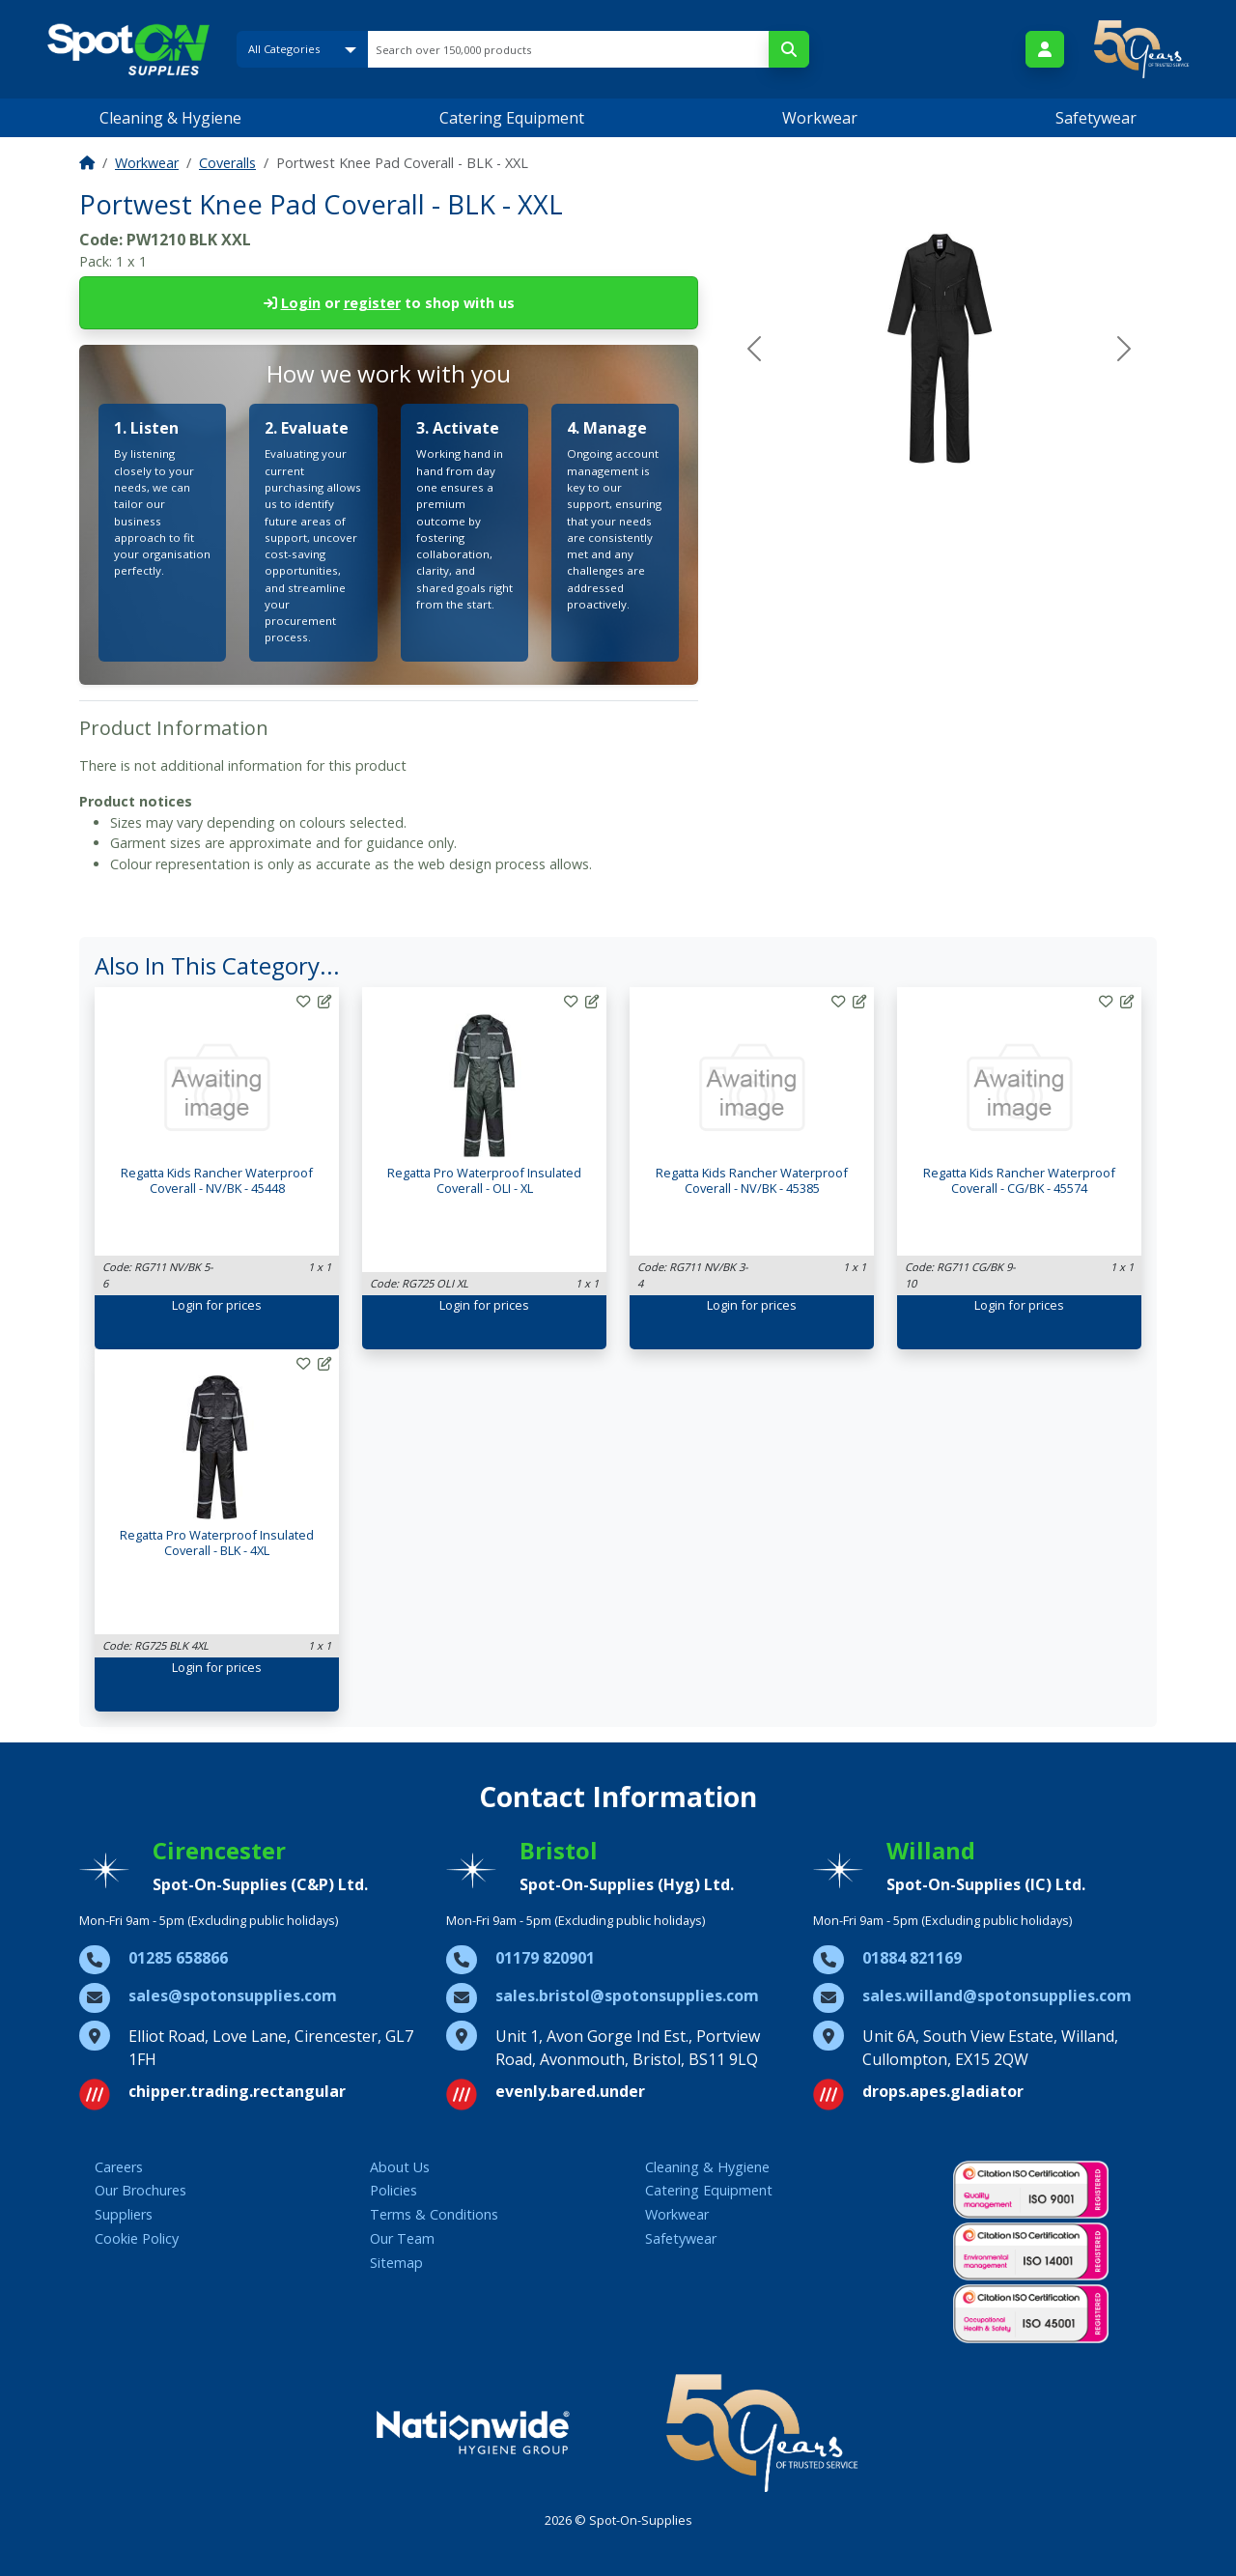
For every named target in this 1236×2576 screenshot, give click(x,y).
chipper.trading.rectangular (237, 2091)
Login (301, 303)
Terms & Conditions (434, 2214)
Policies (393, 2190)
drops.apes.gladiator (943, 2091)
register (372, 303)
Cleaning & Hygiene (170, 117)
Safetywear (1096, 117)
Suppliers (124, 2214)
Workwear (819, 117)
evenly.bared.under (570, 2091)
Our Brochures (140, 2190)
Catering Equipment (511, 117)
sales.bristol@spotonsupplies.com (627, 1995)
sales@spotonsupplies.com (232, 1995)
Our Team (402, 2238)
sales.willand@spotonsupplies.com (997, 1995)
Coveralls (227, 163)
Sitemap (396, 2262)
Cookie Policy (137, 2238)
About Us (400, 2167)
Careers (119, 2167)
